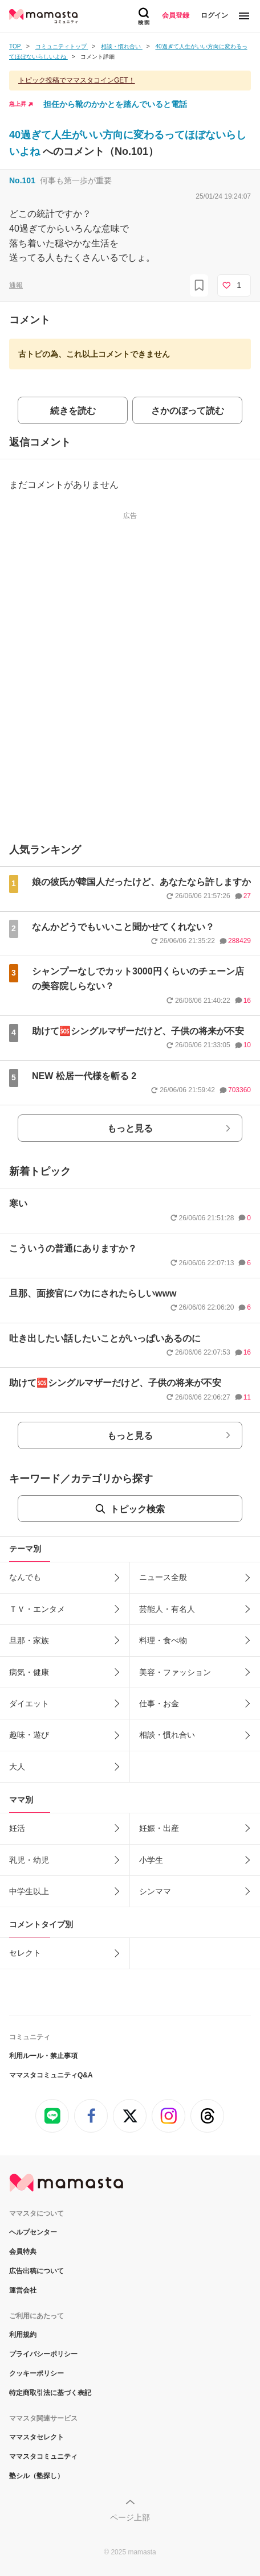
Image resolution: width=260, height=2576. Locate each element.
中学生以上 (29, 1891)
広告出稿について (36, 2271)
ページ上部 (130, 2517)
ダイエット (29, 1703)
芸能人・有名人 (167, 1609)
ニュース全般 (163, 1577)
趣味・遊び (29, 1734)
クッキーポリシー (36, 2373)
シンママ (155, 1891)
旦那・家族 (29, 1640)
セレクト (25, 1952)
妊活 (17, 1828)
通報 (16, 285)
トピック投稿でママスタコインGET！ (76, 80)
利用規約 (22, 2334)
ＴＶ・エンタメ (37, 1609)
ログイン (214, 15)
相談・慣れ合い (167, 1734)
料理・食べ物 (163, 1640)
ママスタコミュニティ (43, 2456)
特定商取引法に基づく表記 (50, 2392)
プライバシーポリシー (43, 2354)
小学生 (151, 1860)
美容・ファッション (175, 1672)
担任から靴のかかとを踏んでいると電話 (115, 104)
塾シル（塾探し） (36, 2475)
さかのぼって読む (187, 410)
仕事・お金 (159, 1703)
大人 (17, 1766)
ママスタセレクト (36, 2437)
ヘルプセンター (33, 2232)
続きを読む (73, 410)
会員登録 (175, 15)
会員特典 (22, 2251)
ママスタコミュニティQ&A (51, 2075)
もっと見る (130, 1128)
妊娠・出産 (159, 1828)
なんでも (25, 1577)
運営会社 (22, 2290)
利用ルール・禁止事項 (43, 2055)
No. (22, 180)
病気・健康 (29, 1672)
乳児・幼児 (29, 1860)
